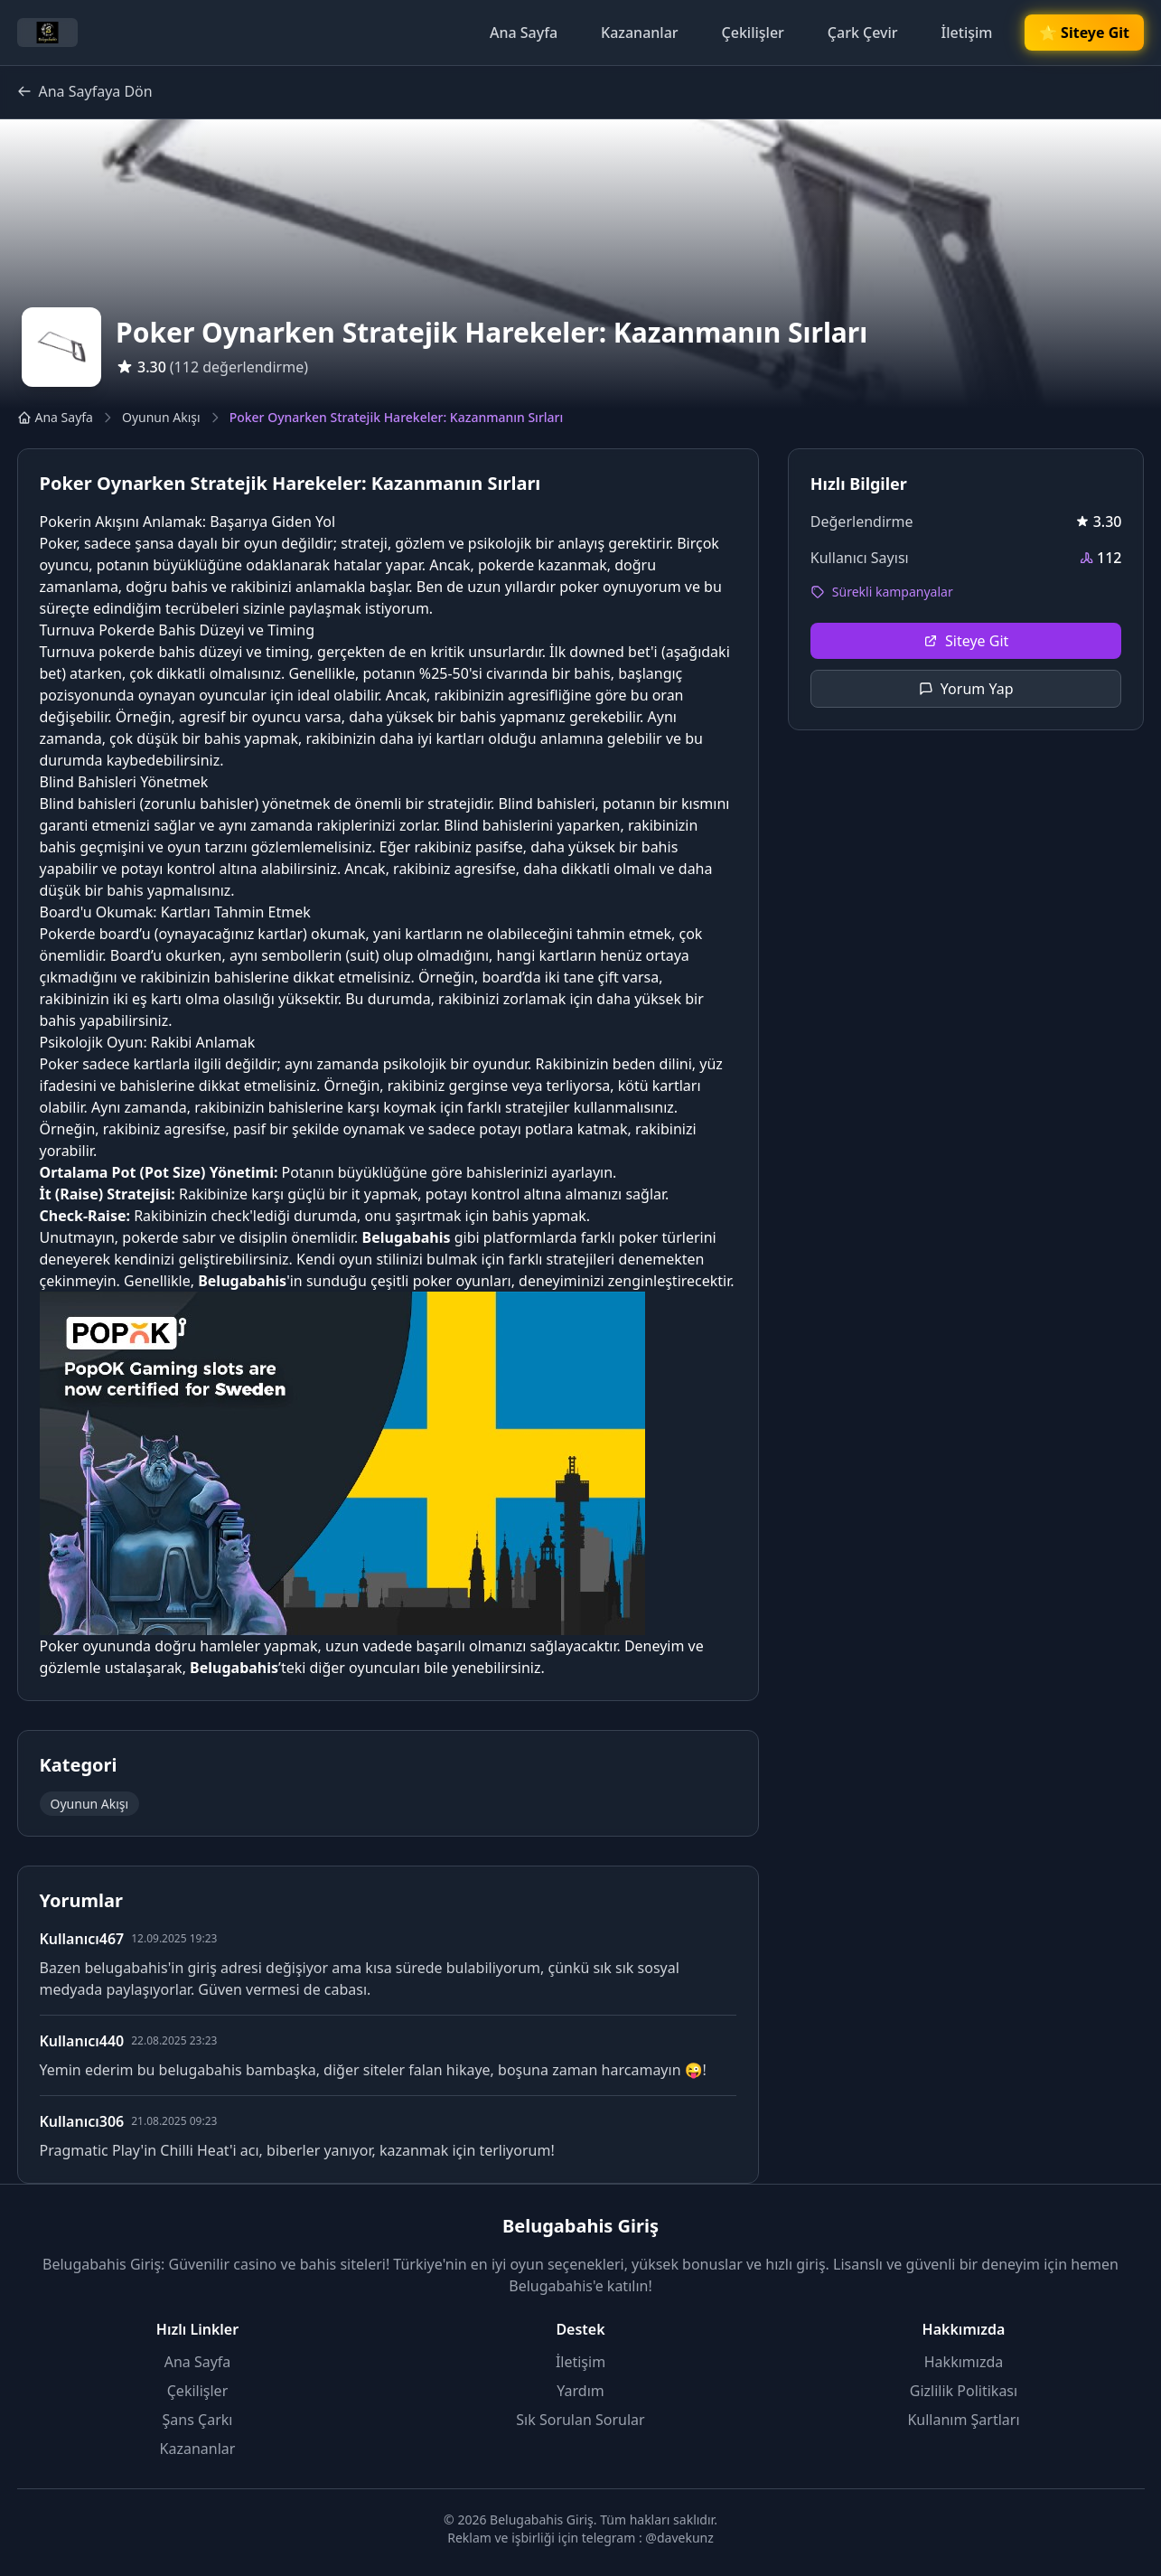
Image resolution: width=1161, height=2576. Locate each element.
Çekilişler (753, 32)
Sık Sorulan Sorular (580, 2420)
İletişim (967, 32)
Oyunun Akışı (161, 417)
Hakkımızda (963, 2362)
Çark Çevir (863, 32)
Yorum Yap (966, 689)
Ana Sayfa (523, 32)
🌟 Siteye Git (1084, 33)
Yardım (580, 2391)
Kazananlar (640, 32)
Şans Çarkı (198, 2420)
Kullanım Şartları (963, 2420)
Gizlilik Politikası (963, 2391)
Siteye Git (965, 641)
